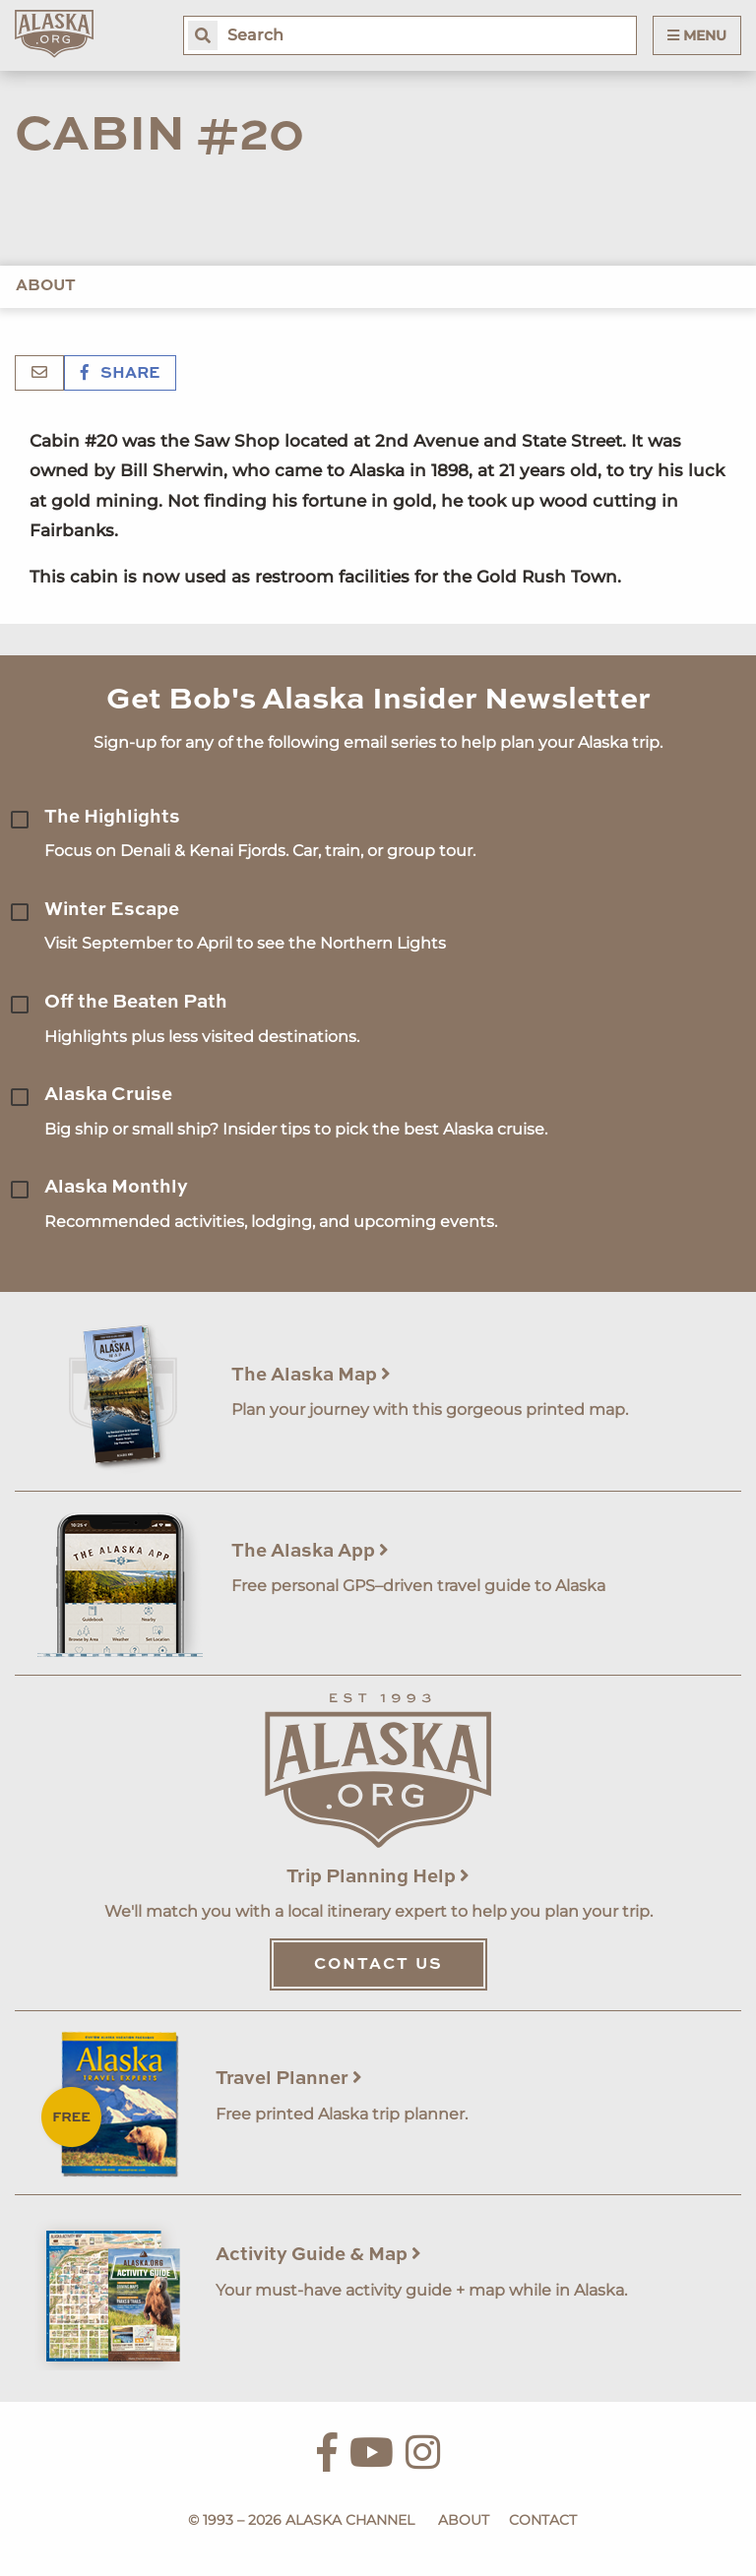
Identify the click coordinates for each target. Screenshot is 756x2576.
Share (120, 374)
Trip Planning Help (378, 1877)
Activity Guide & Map (318, 2254)
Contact (543, 2520)
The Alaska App (310, 1551)
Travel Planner (289, 2078)
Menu (696, 35)
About (46, 286)
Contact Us (378, 1965)
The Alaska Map (311, 1375)
